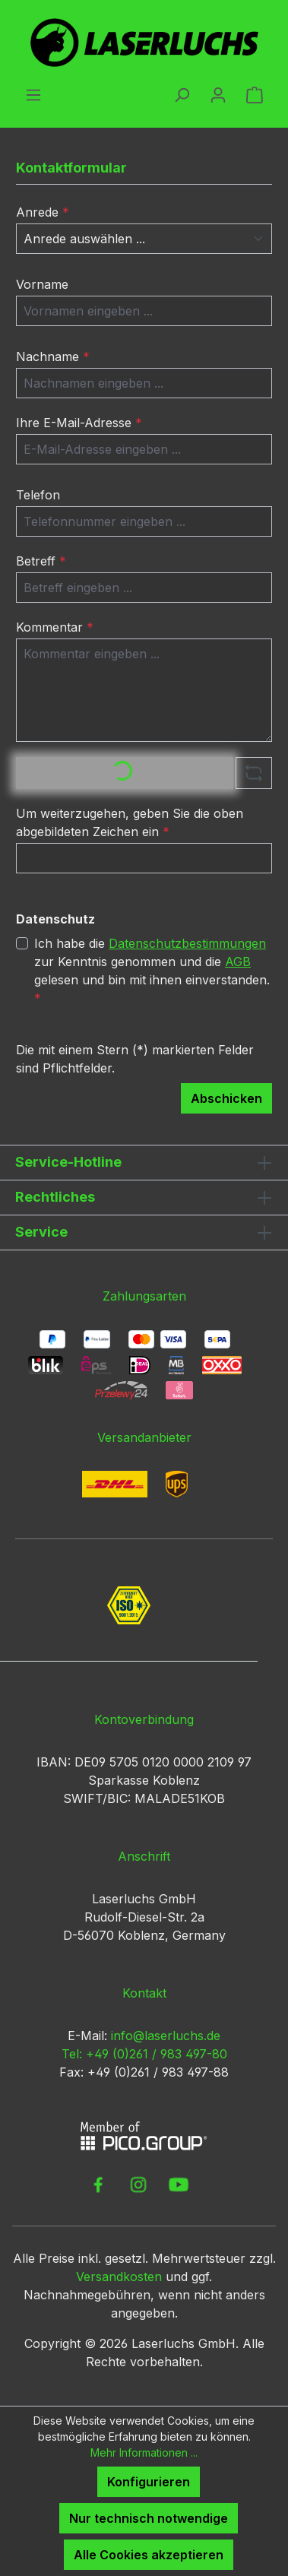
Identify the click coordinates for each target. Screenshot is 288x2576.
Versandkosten (119, 2276)
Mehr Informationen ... (144, 2452)
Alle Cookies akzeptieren (148, 2554)
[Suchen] (181, 94)
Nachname (53, 356)
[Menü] (33, 94)
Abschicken (226, 1098)
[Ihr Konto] (218, 94)
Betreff (41, 561)
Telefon (38, 494)
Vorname (42, 284)
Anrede (42, 212)
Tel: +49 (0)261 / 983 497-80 (144, 2053)
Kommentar (54, 627)
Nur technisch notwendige (148, 2518)
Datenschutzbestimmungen (187, 943)
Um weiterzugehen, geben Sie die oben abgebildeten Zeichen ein (129, 822)
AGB (238, 961)
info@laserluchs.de (165, 2035)
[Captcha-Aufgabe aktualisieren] (254, 773)
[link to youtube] (178, 2184)
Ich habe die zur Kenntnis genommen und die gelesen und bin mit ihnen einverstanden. (152, 970)
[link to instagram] (138, 2184)
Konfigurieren (148, 2481)
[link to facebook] (98, 2184)
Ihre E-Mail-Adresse (79, 422)
